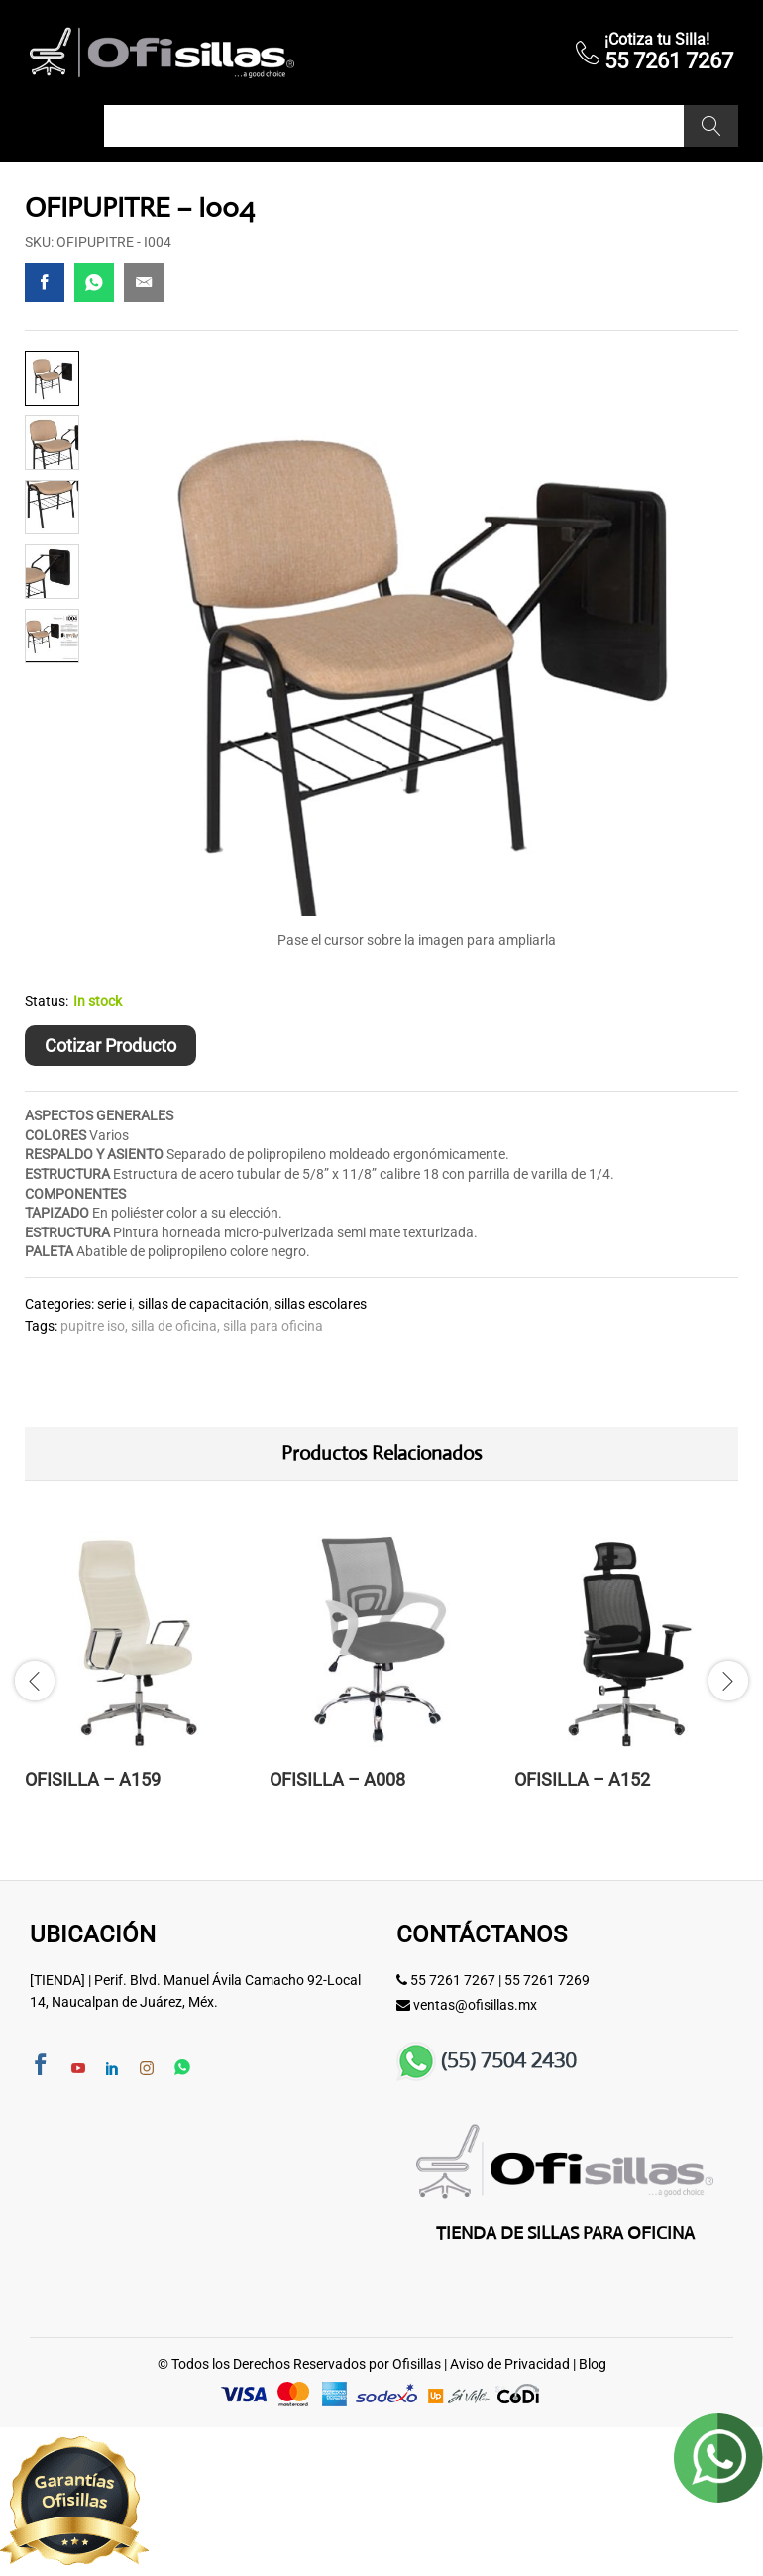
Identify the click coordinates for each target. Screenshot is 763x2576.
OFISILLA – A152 (582, 1779)
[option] (137, 1678)
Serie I (114, 1304)
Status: (46, 1001)
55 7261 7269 (547, 1980)
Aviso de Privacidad (510, 2364)
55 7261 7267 (452, 1980)
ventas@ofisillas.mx (475, 2005)
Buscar (711, 126)
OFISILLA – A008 (337, 1779)
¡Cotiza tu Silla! (656, 39)
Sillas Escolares (320, 1304)
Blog (592, 2364)
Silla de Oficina (174, 1326)
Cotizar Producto (110, 1045)
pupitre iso (92, 1326)
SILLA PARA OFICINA (273, 1326)
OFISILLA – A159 (93, 1779)
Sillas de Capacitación (203, 1304)
